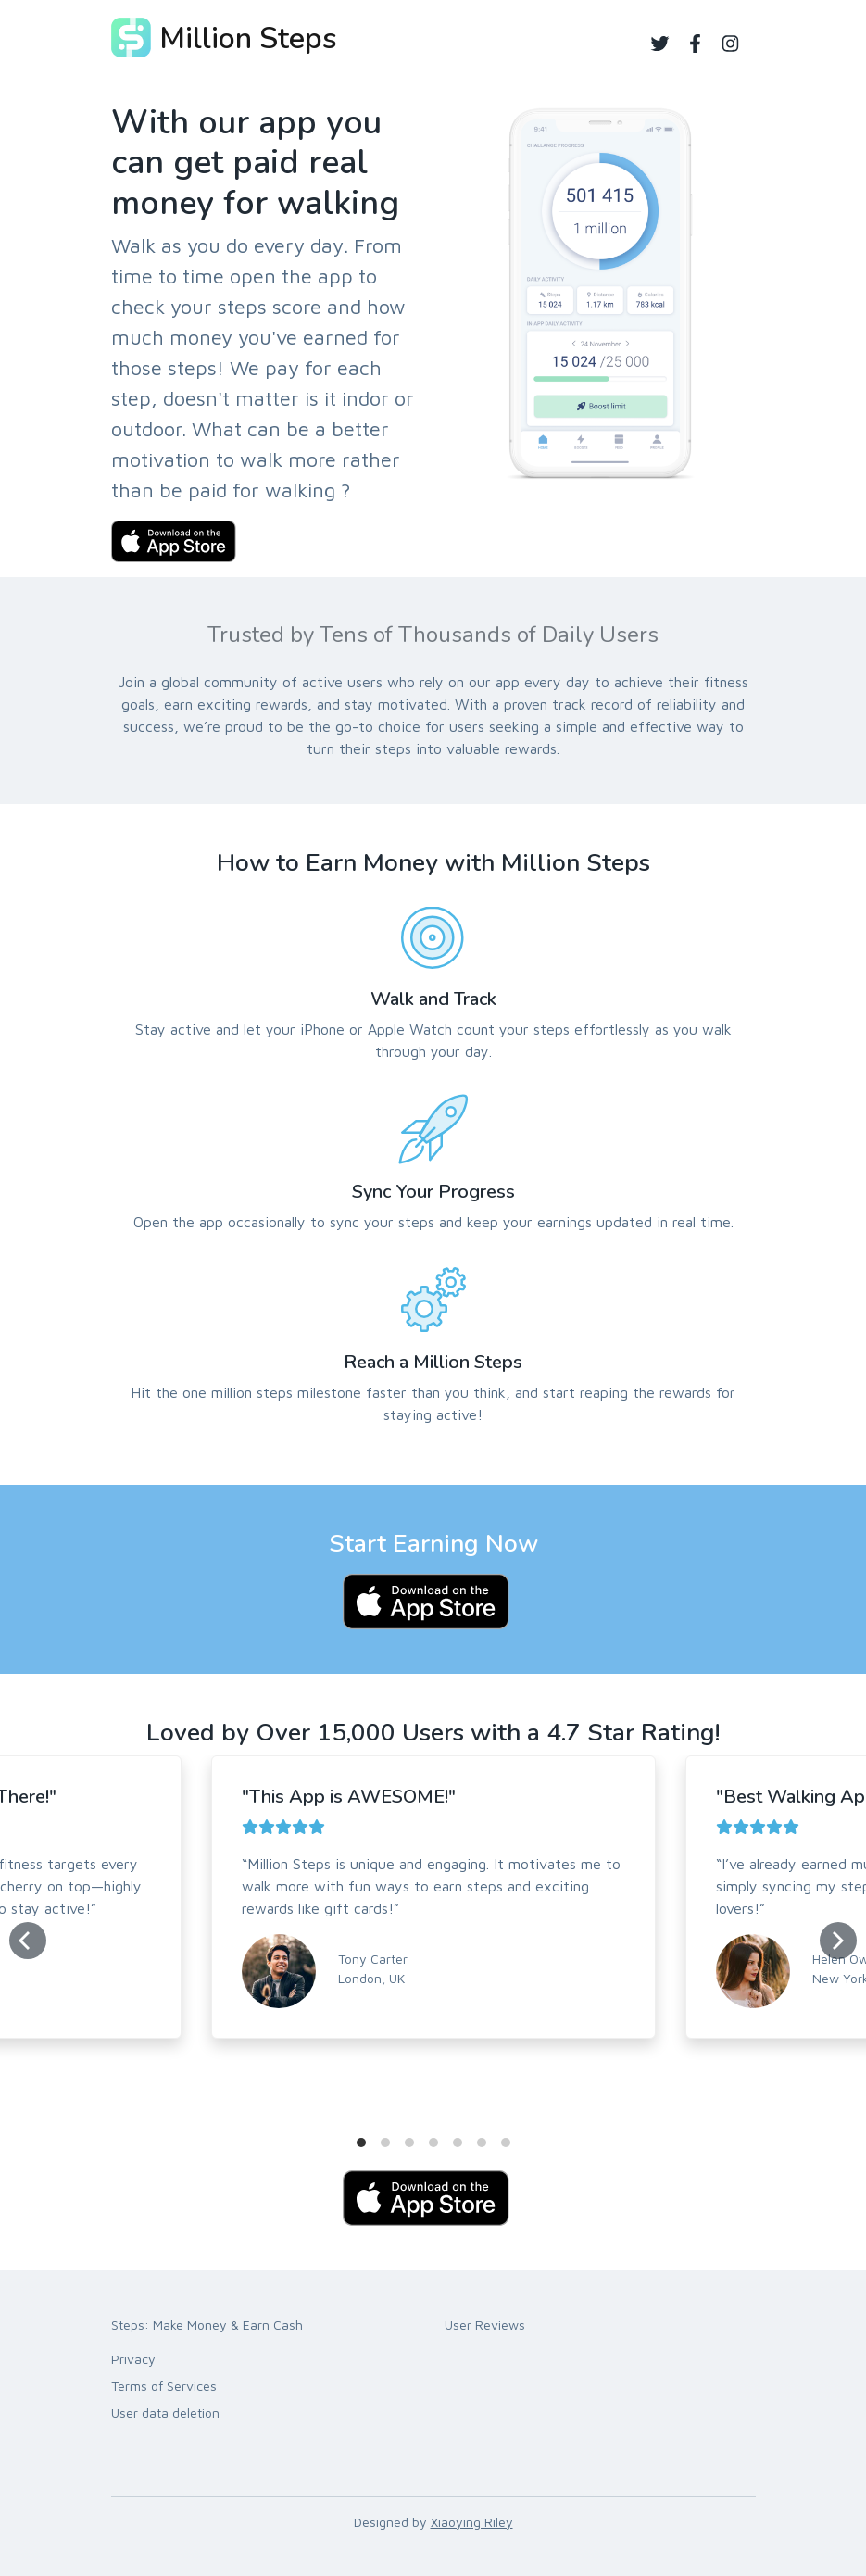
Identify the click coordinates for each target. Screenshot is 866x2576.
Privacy (133, 2359)
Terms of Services (164, 2386)
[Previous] (27, 1940)
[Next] (838, 1940)
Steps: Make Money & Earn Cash (207, 2324)
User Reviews (485, 2324)
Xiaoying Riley (472, 2522)
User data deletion (165, 2412)
